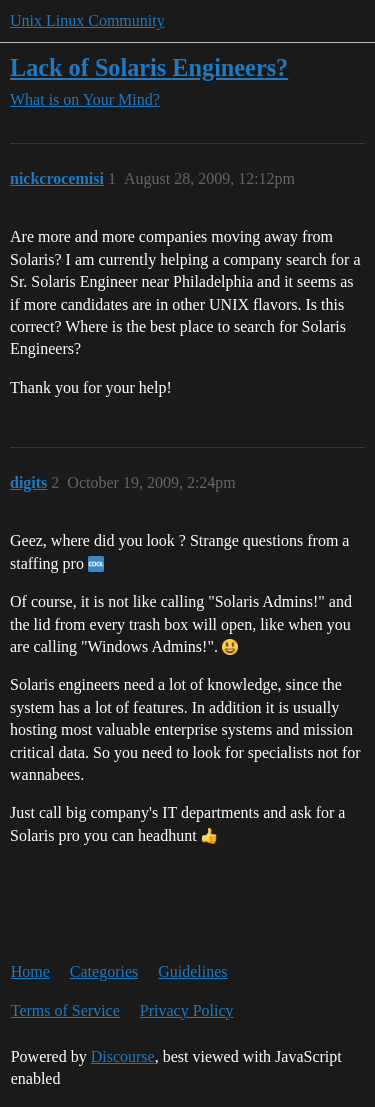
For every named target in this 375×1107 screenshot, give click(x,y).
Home (30, 971)
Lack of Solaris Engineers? (149, 67)
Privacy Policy (187, 1010)
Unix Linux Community (87, 20)
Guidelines (192, 971)
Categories (104, 971)
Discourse (123, 1056)
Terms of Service (65, 1010)
